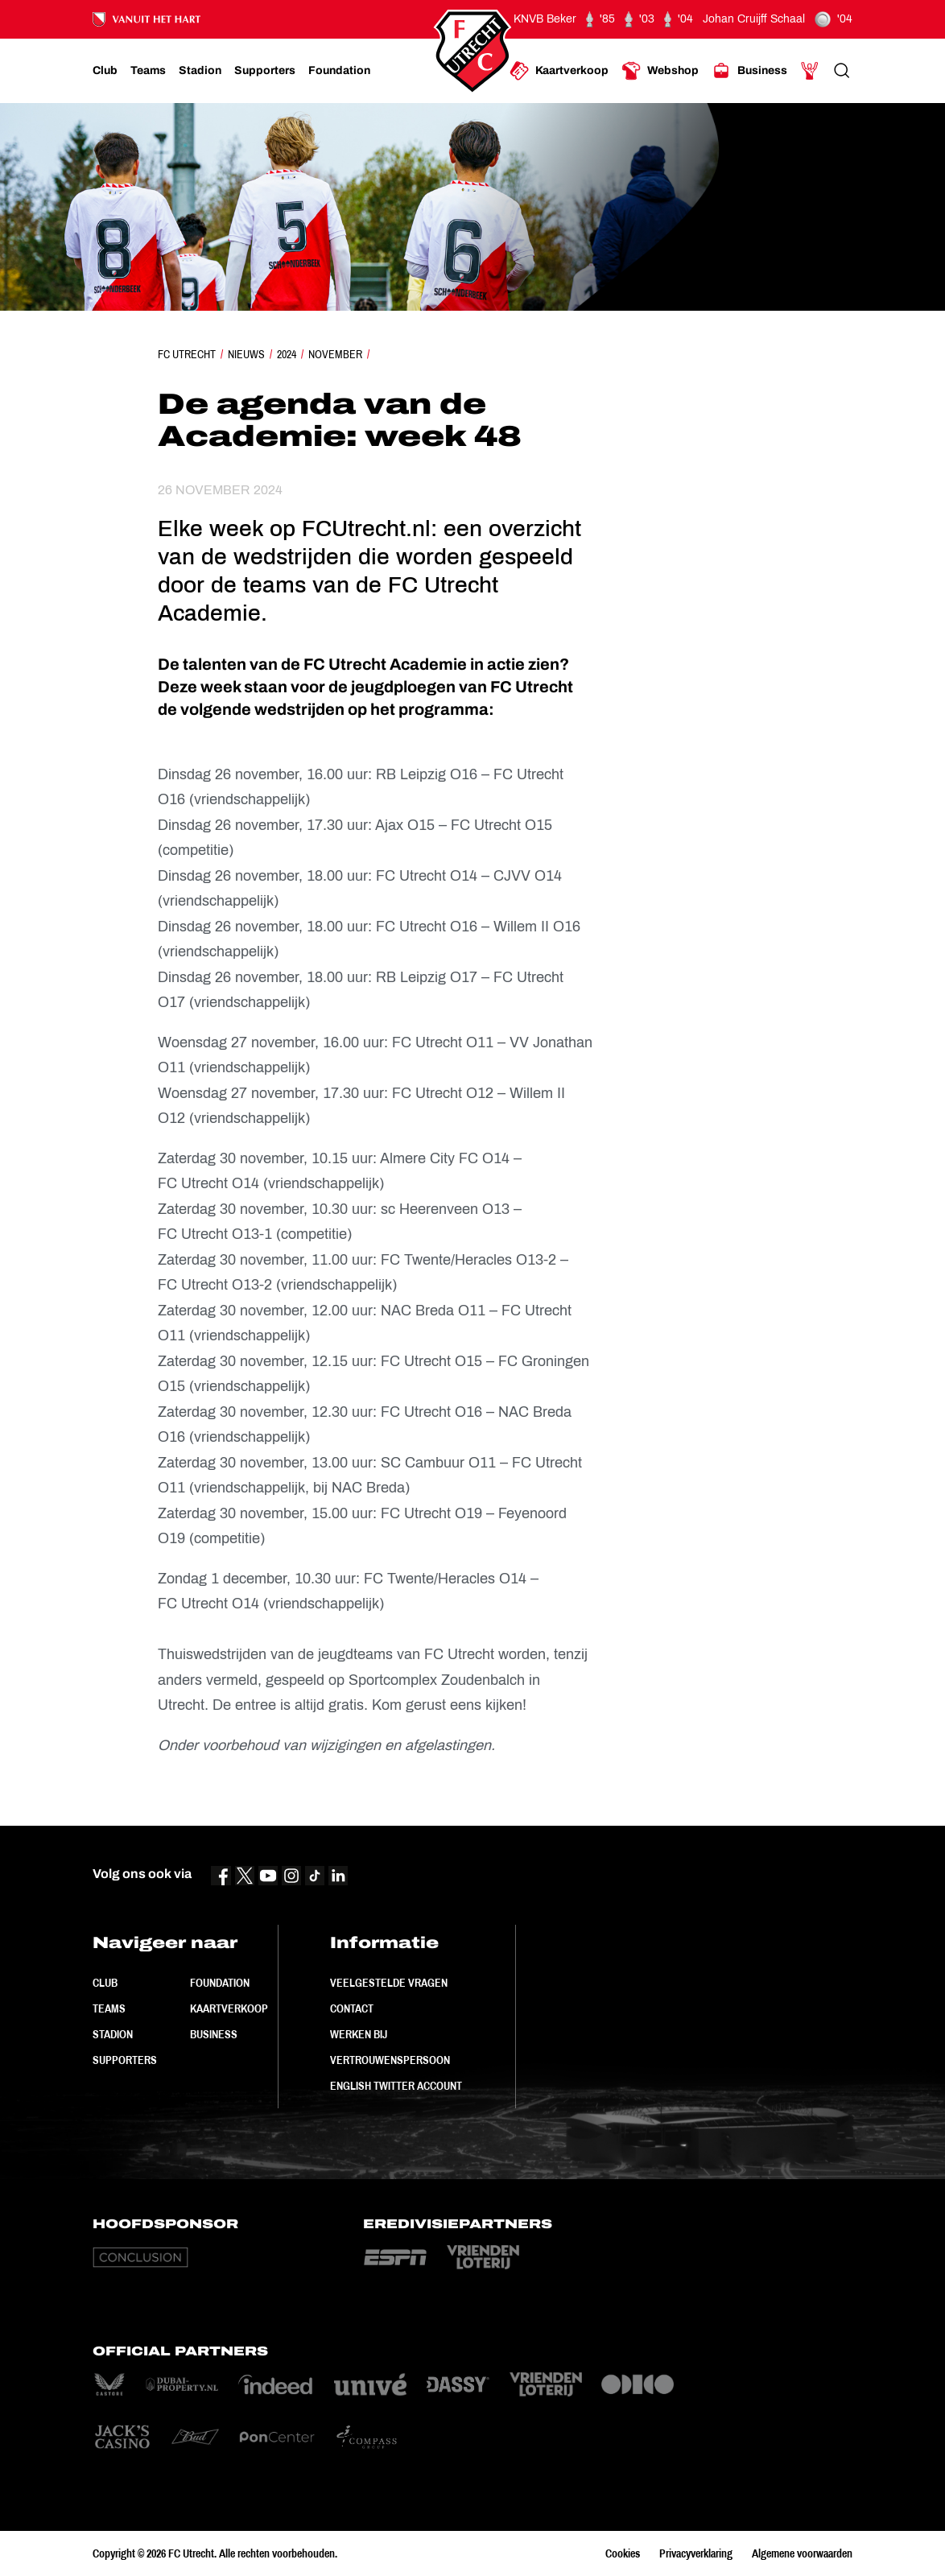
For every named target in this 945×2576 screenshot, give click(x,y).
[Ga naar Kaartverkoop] (559, 71)
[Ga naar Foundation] (339, 71)
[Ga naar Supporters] (264, 71)
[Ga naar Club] (105, 71)
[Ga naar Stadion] (200, 71)
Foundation (220, 1982)
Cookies (622, 2553)
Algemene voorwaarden (802, 2553)
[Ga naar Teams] (148, 71)
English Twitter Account (396, 2086)
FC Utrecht (187, 354)
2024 (286, 354)
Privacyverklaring (695, 2553)
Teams (109, 2008)
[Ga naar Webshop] (660, 71)
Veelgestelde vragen (389, 1982)
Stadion (113, 2034)
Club (105, 1982)
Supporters (125, 2060)
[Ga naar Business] (749, 71)
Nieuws (246, 354)
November (335, 354)
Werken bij (358, 2034)
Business (213, 2034)
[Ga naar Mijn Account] (809, 71)
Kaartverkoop (229, 2008)
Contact (351, 2008)
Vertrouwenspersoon (390, 2060)
